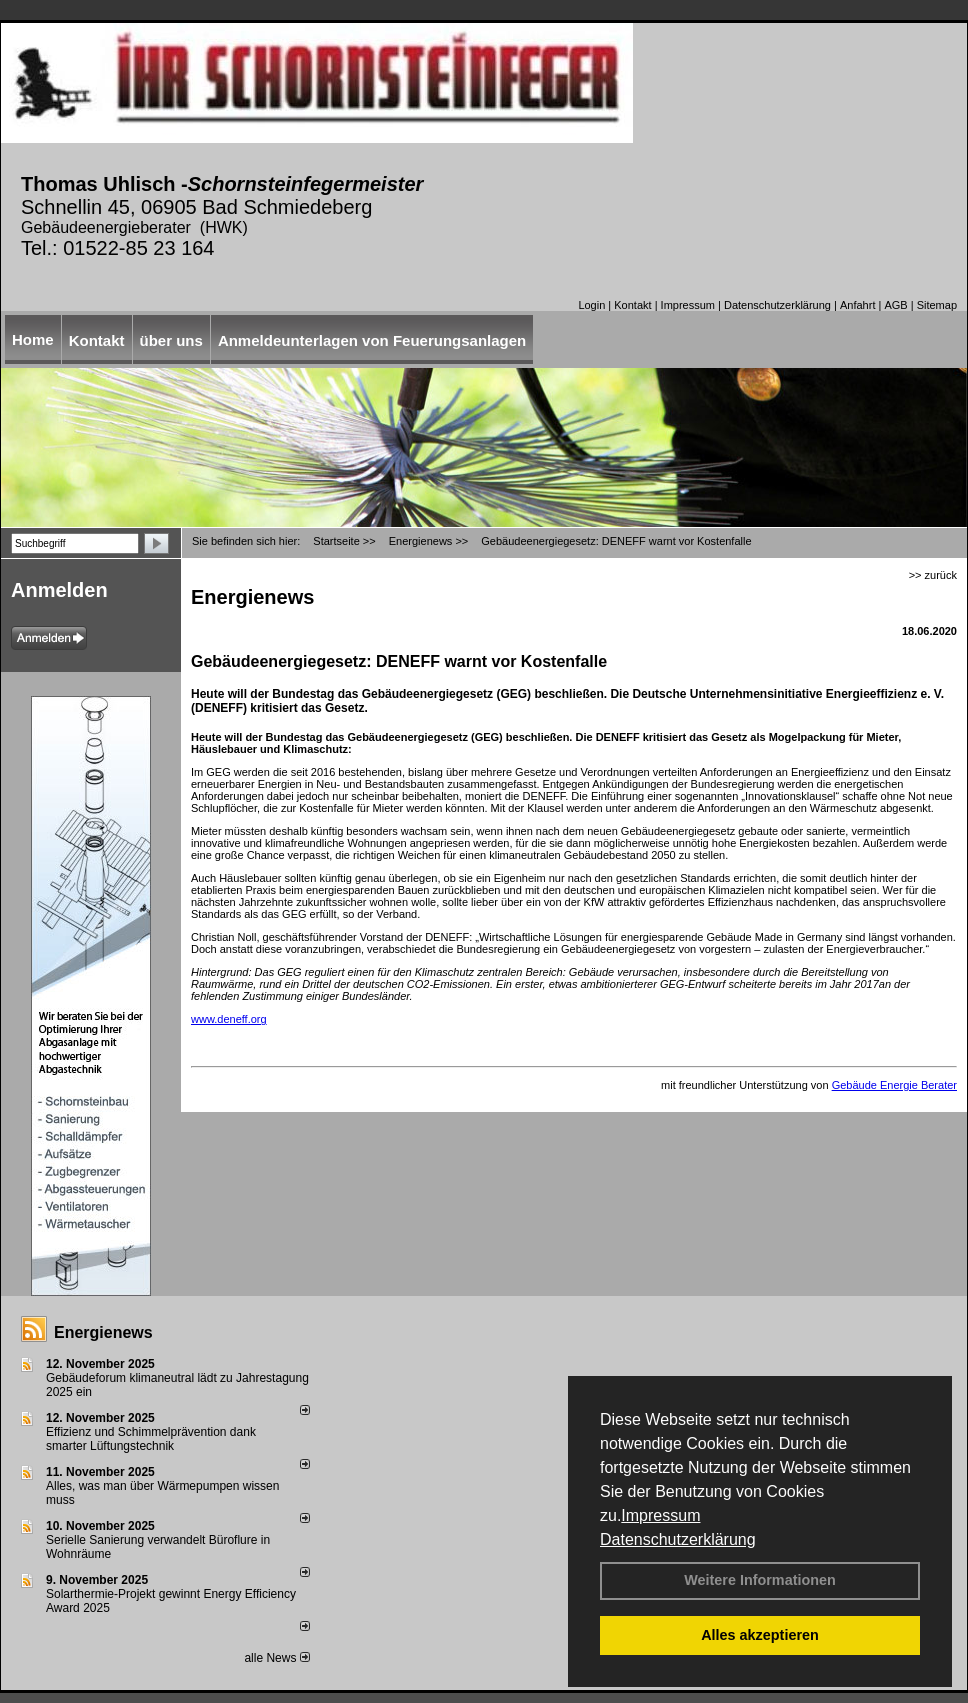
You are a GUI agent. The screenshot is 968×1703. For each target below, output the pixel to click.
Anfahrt (857, 305)
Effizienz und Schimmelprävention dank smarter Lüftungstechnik (151, 1439)
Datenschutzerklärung (678, 1539)
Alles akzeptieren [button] (760, 1635)
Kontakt (632, 305)
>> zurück (933, 575)
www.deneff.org (229, 1019)
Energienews (103, 1332)
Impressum (660, 1515)
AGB (895, 305)
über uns (171, 340)
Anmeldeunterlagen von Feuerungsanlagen (372, 340)
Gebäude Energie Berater (894, 1085)
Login (591, 305)
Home (33, 339)
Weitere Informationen (760, 1580)
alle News (276, 1658)
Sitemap (937, 305)
